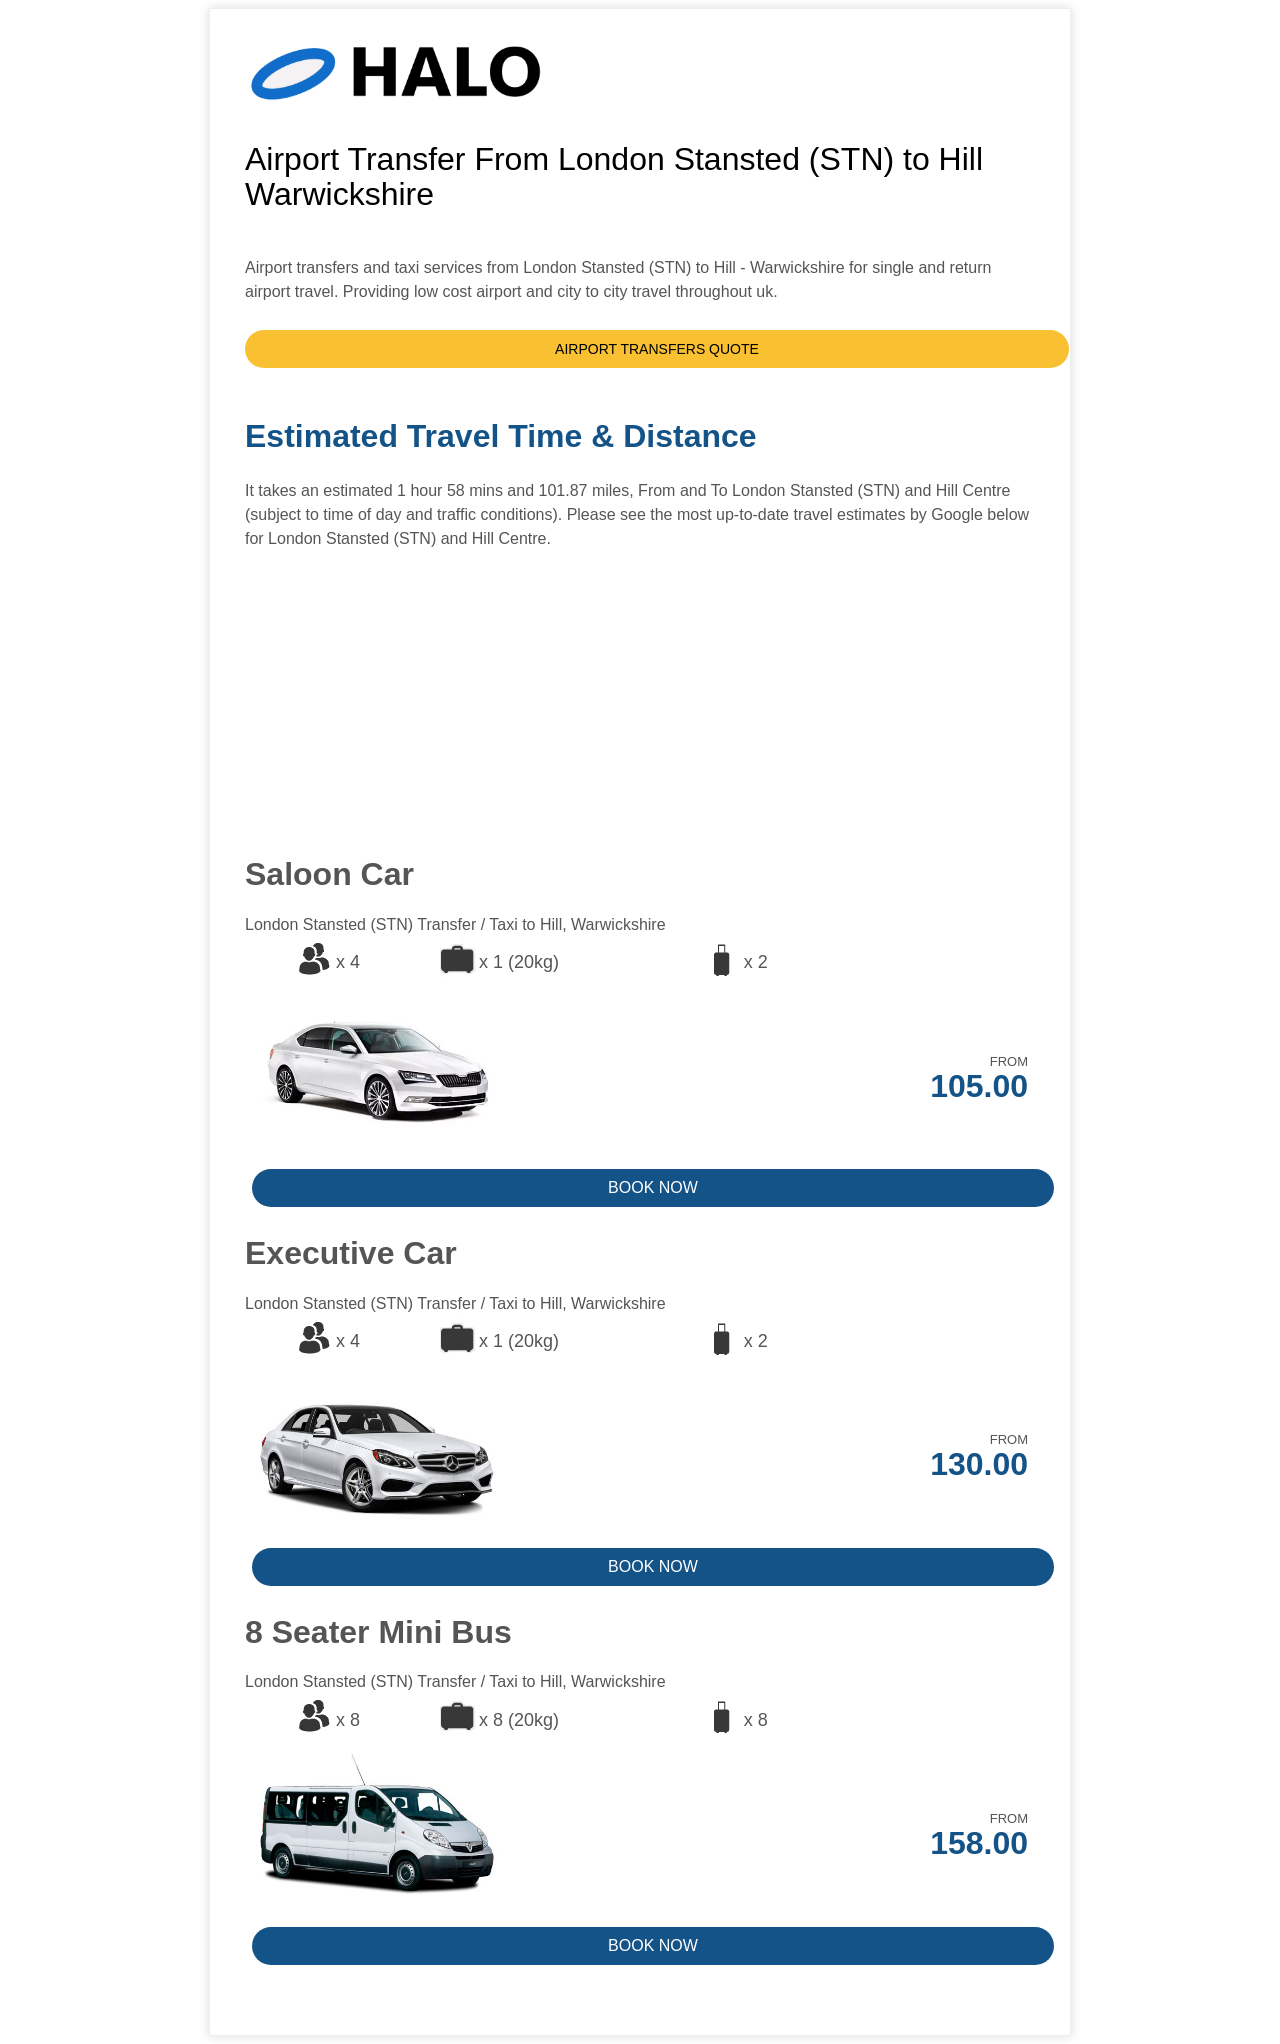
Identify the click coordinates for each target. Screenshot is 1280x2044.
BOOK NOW (653, 1187)
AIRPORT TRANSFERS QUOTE (657, 349)
